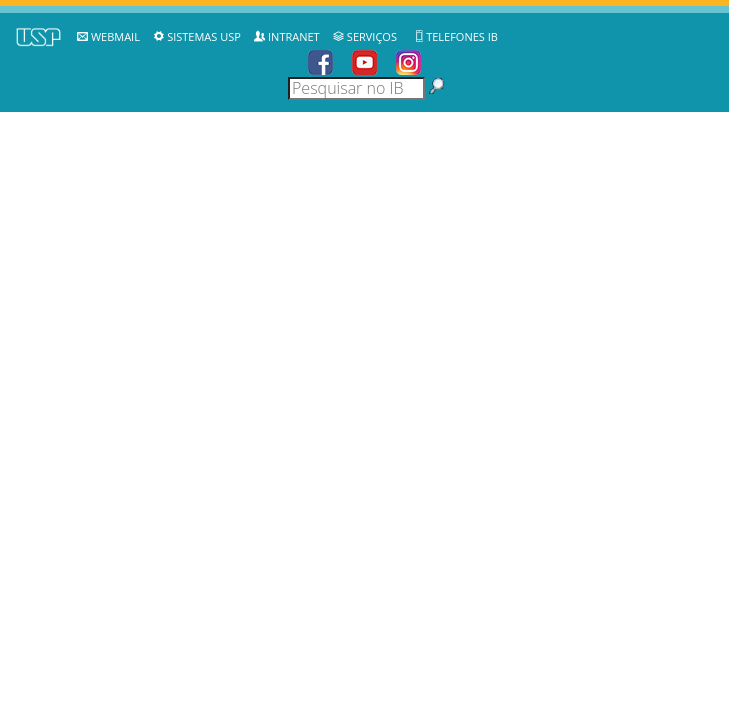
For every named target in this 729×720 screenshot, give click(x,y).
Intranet (294, 36)
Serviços (372, 36)
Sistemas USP (204, 36)
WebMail (115, 36)
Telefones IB (462, 36)
